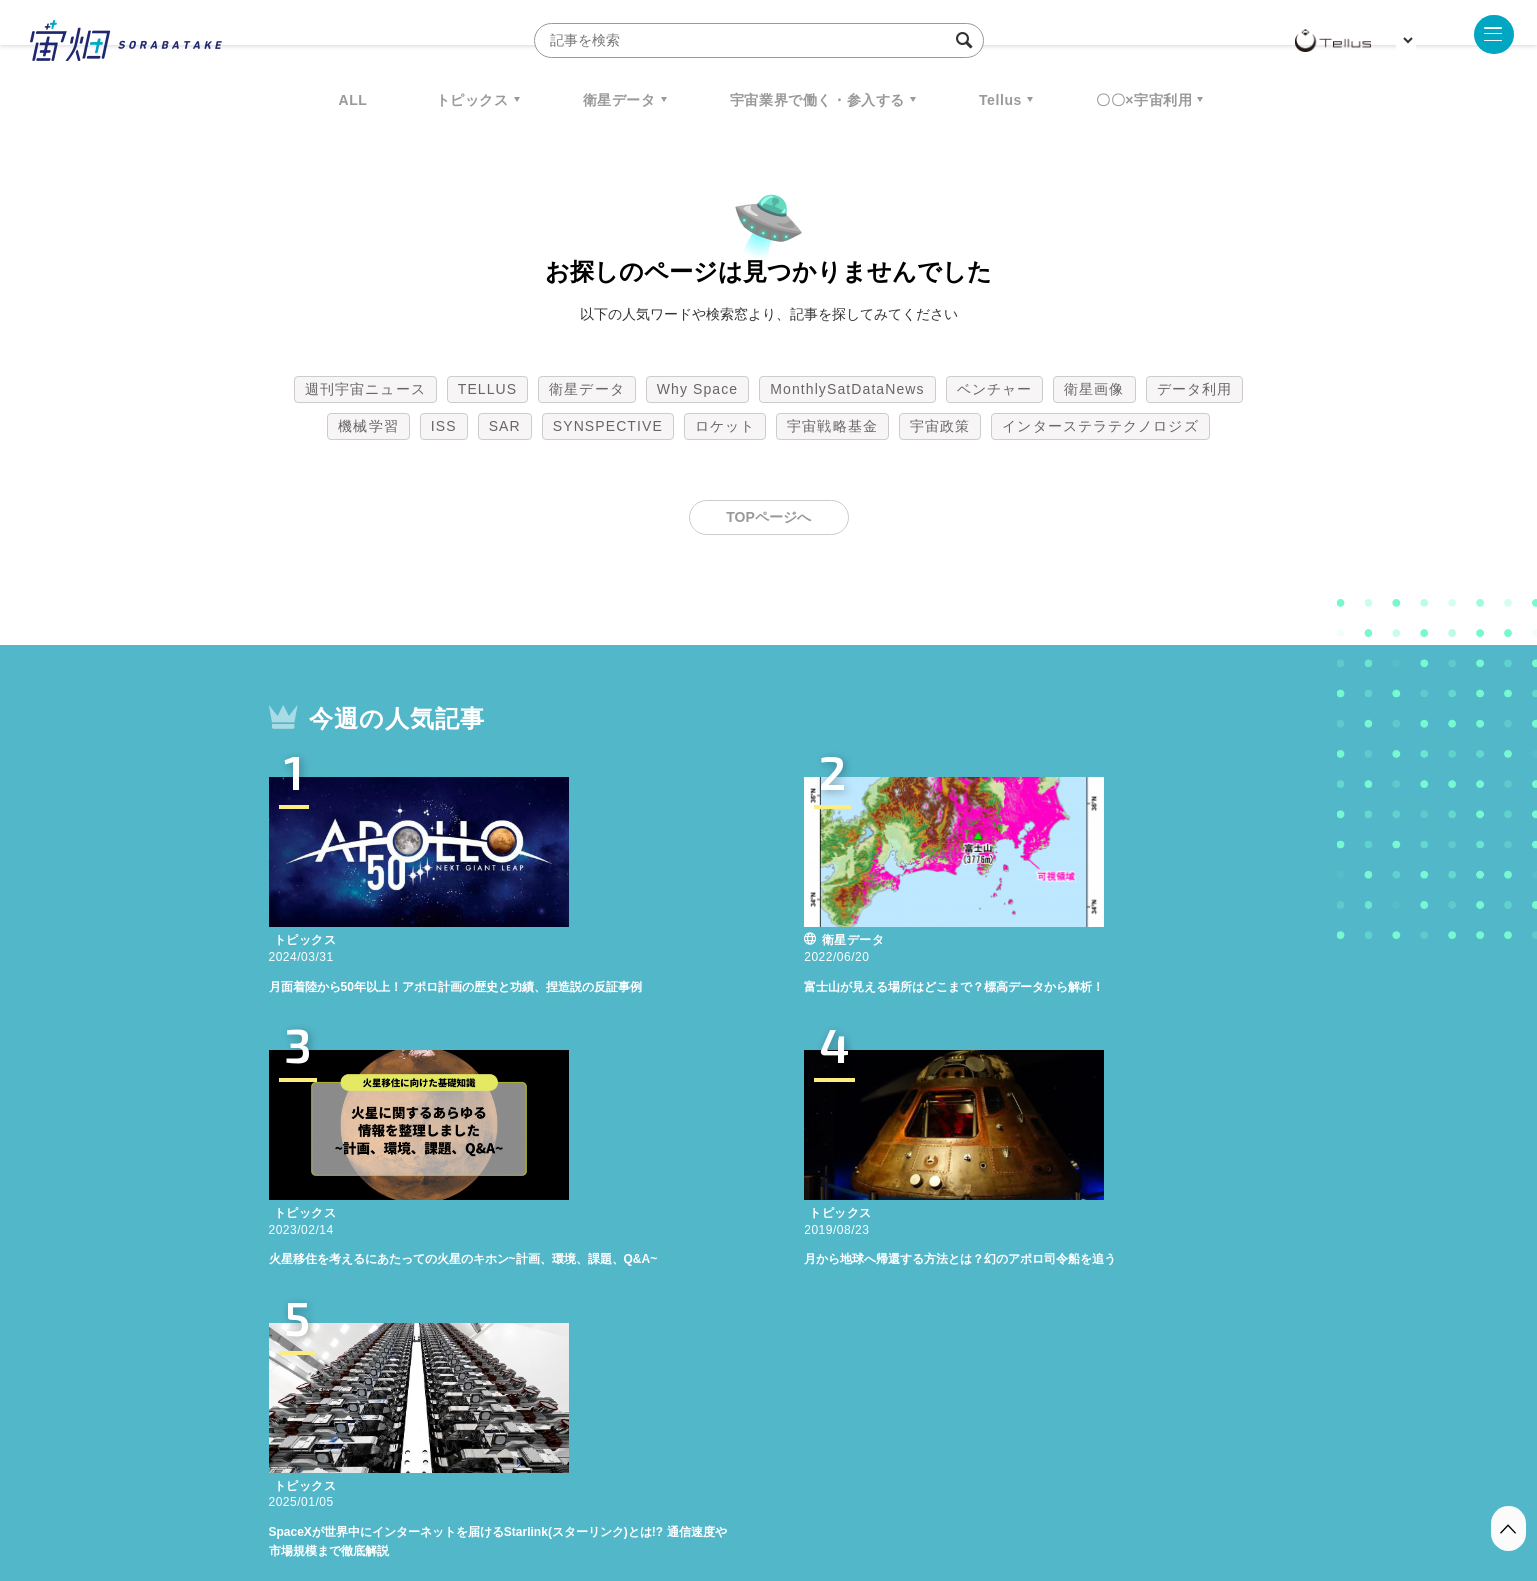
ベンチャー (995, 389)
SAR (505, 426)
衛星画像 (1094, 389)
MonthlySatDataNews (847, 389)
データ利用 (1195, 389)
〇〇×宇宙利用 (1144, 100)
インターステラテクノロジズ (1100, 426)
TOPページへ (768, 517)
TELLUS (488, 389)
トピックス (472, 100)
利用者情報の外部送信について (874, 1476)
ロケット (725, 426)
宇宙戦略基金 (832, 426)
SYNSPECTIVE (608, 426)
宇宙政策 (940, 426)
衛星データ (619, 100)
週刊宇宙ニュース (365, 389)
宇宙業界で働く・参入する (817, 100)
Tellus (1000, 100)
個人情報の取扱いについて (709, 1476)
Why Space (698, 389)
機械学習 (368, 426)
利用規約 (603, 1476)
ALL (353, 100)
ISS (444, 426)
